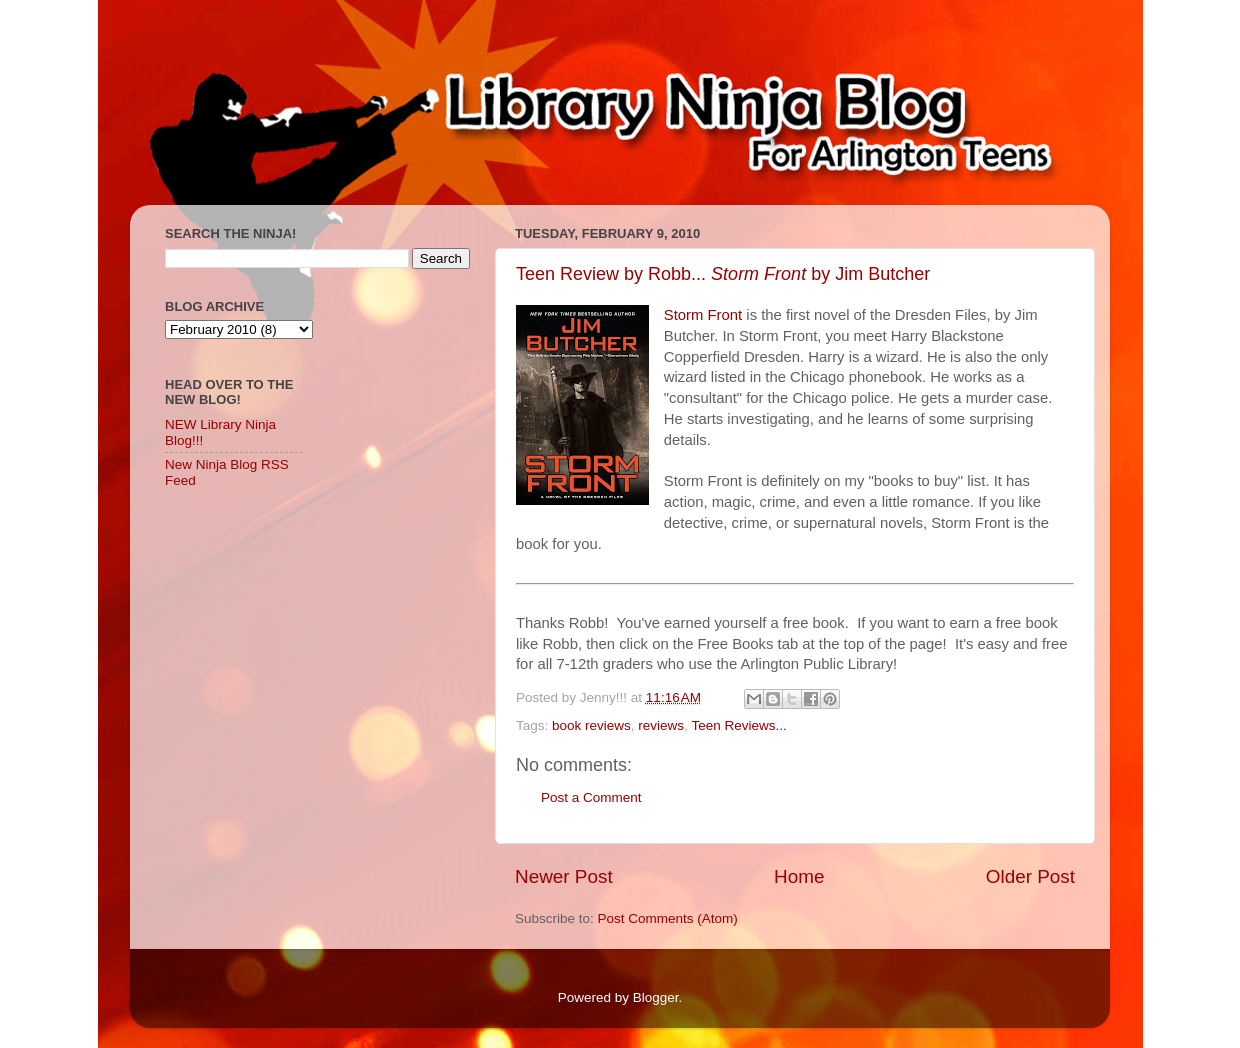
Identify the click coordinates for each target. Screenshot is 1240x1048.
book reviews (591, 725)
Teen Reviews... (738, 725)
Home (799, 876)
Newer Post (564, 876)
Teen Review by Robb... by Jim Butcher (723, 274)
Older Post (1030, 876)
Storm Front (703, 315)
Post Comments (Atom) (668, 918)
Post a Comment (591, 797)
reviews (661, 725)
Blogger (656, 997)
